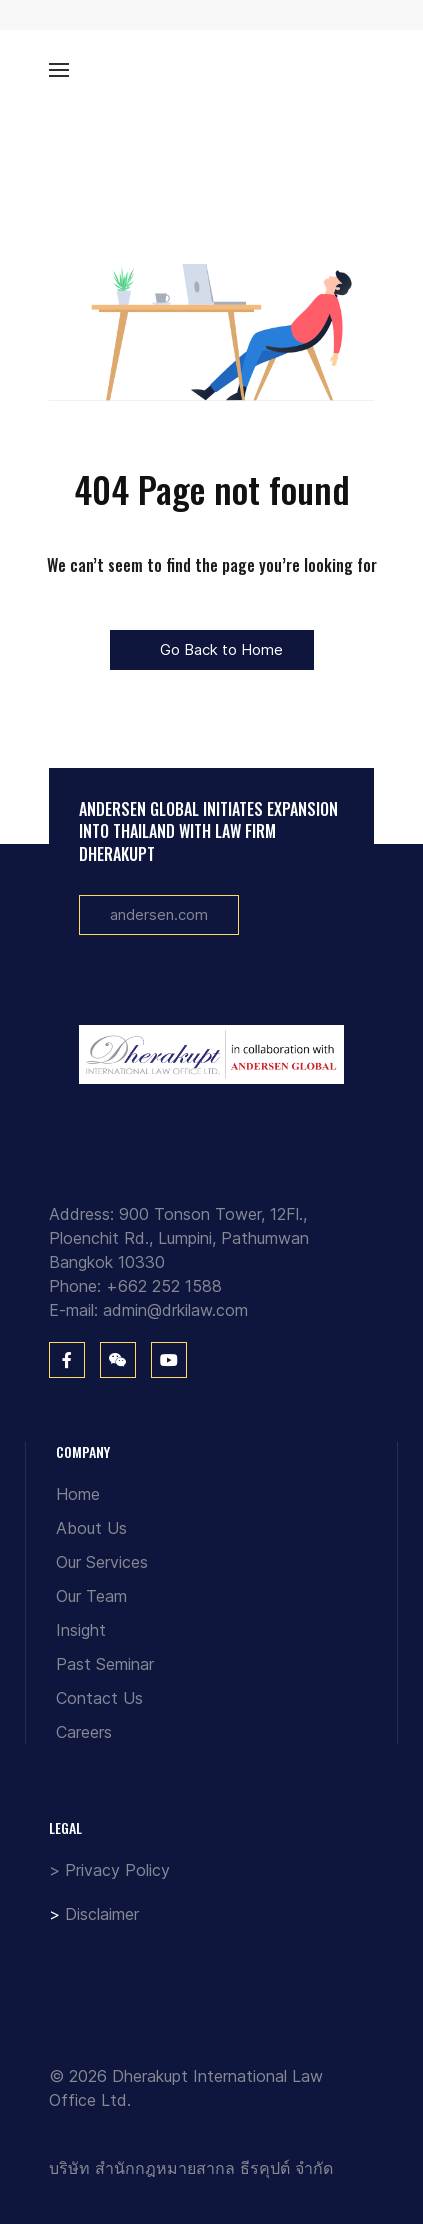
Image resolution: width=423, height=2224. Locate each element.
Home (78, 1494)
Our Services (102, 1562)
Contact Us (99, 1698)
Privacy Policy (117, 1870)
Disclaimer (102, 1914)
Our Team (91, 1596)
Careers (84, 1732)
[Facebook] (67, 1360)
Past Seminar (105, 1664)
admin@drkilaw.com (175, 1310)
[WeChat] (118, 1360)
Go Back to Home (212, 649)
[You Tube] (169, 1360)
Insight (81, 1630)
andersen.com (159, 914)
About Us (91, 1528)
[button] (59, 70)
